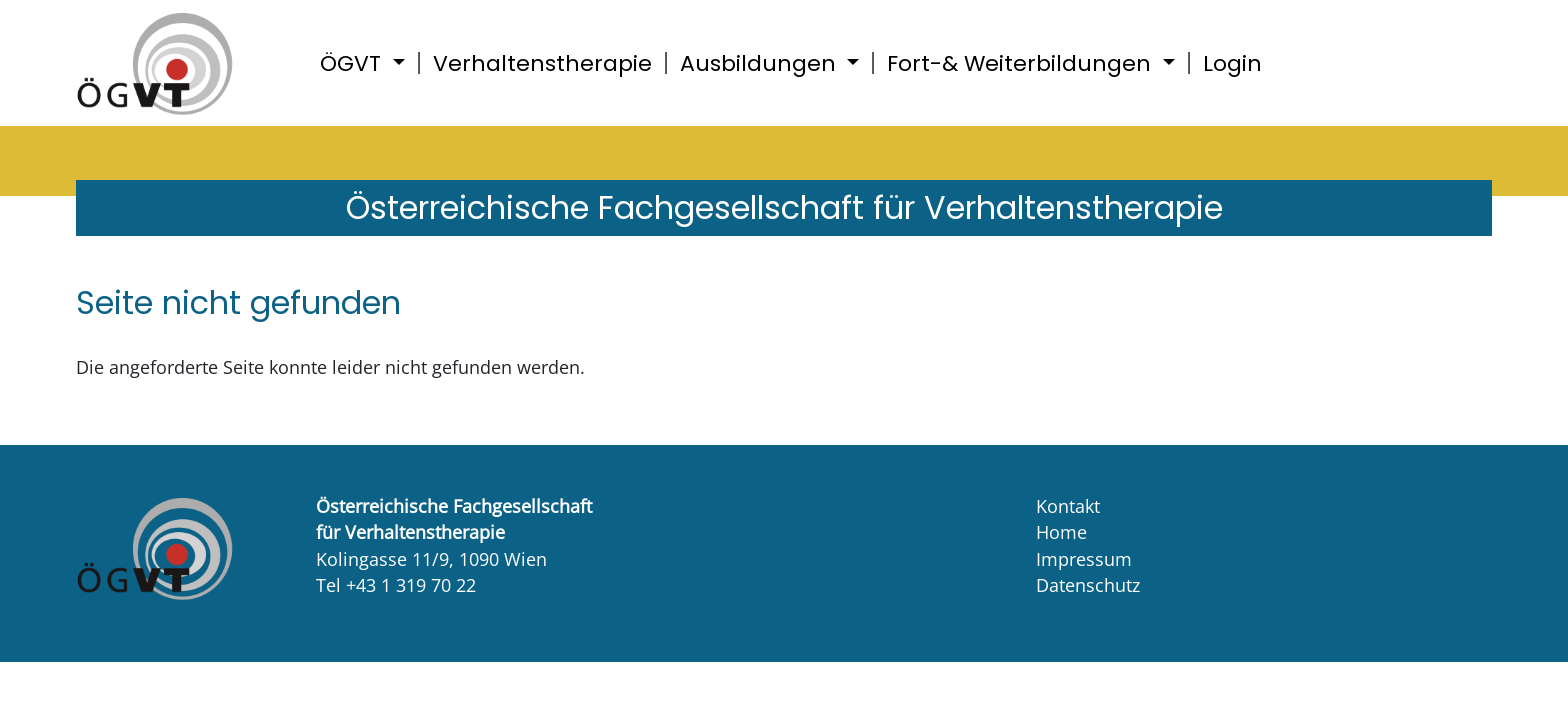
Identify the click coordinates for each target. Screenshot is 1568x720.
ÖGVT (353, 63)
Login (1232, 63)
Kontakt (1068, 506)
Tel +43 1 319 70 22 (396, 585)
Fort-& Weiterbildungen (1022, 63)
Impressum (1084, 559)
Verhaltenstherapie (542, 63)
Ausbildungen (761, 63)
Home (1061, 532)
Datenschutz (1088, 585)
